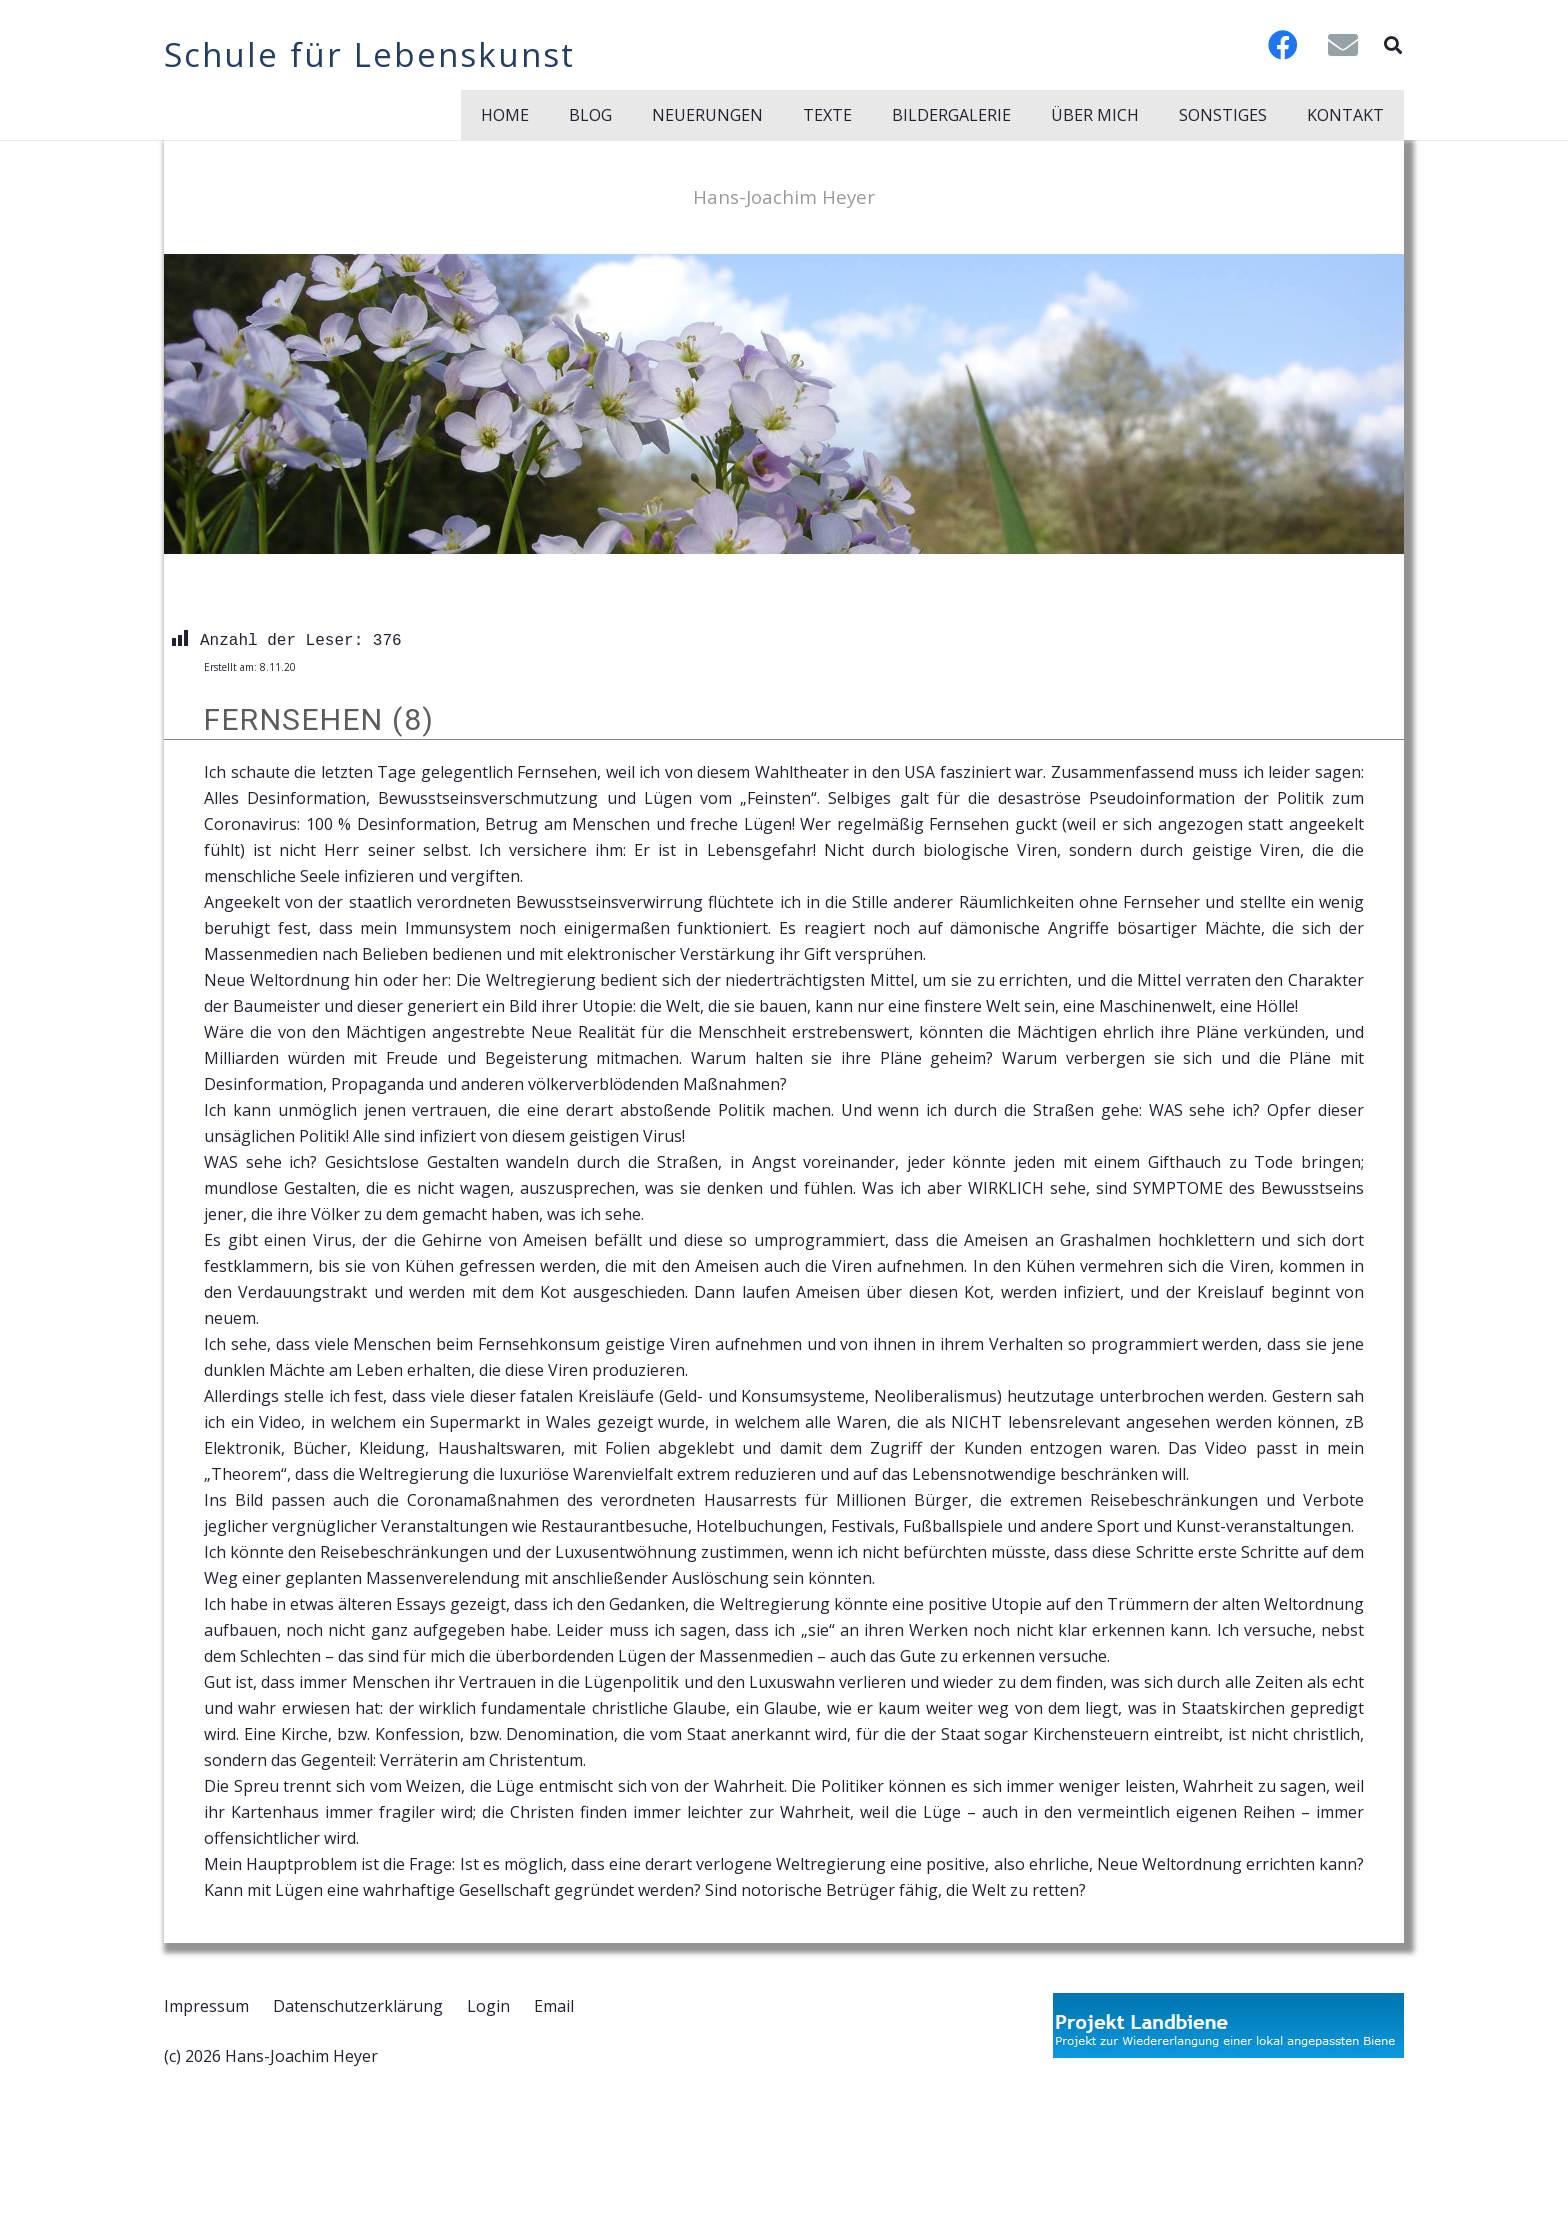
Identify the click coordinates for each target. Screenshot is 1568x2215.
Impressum (206, 2006)
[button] (1393, 45)
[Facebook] (1283, 45)
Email (554, 2006)
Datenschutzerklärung (358, 2006)
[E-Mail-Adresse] (1343, 45)
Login (488, 2006)
